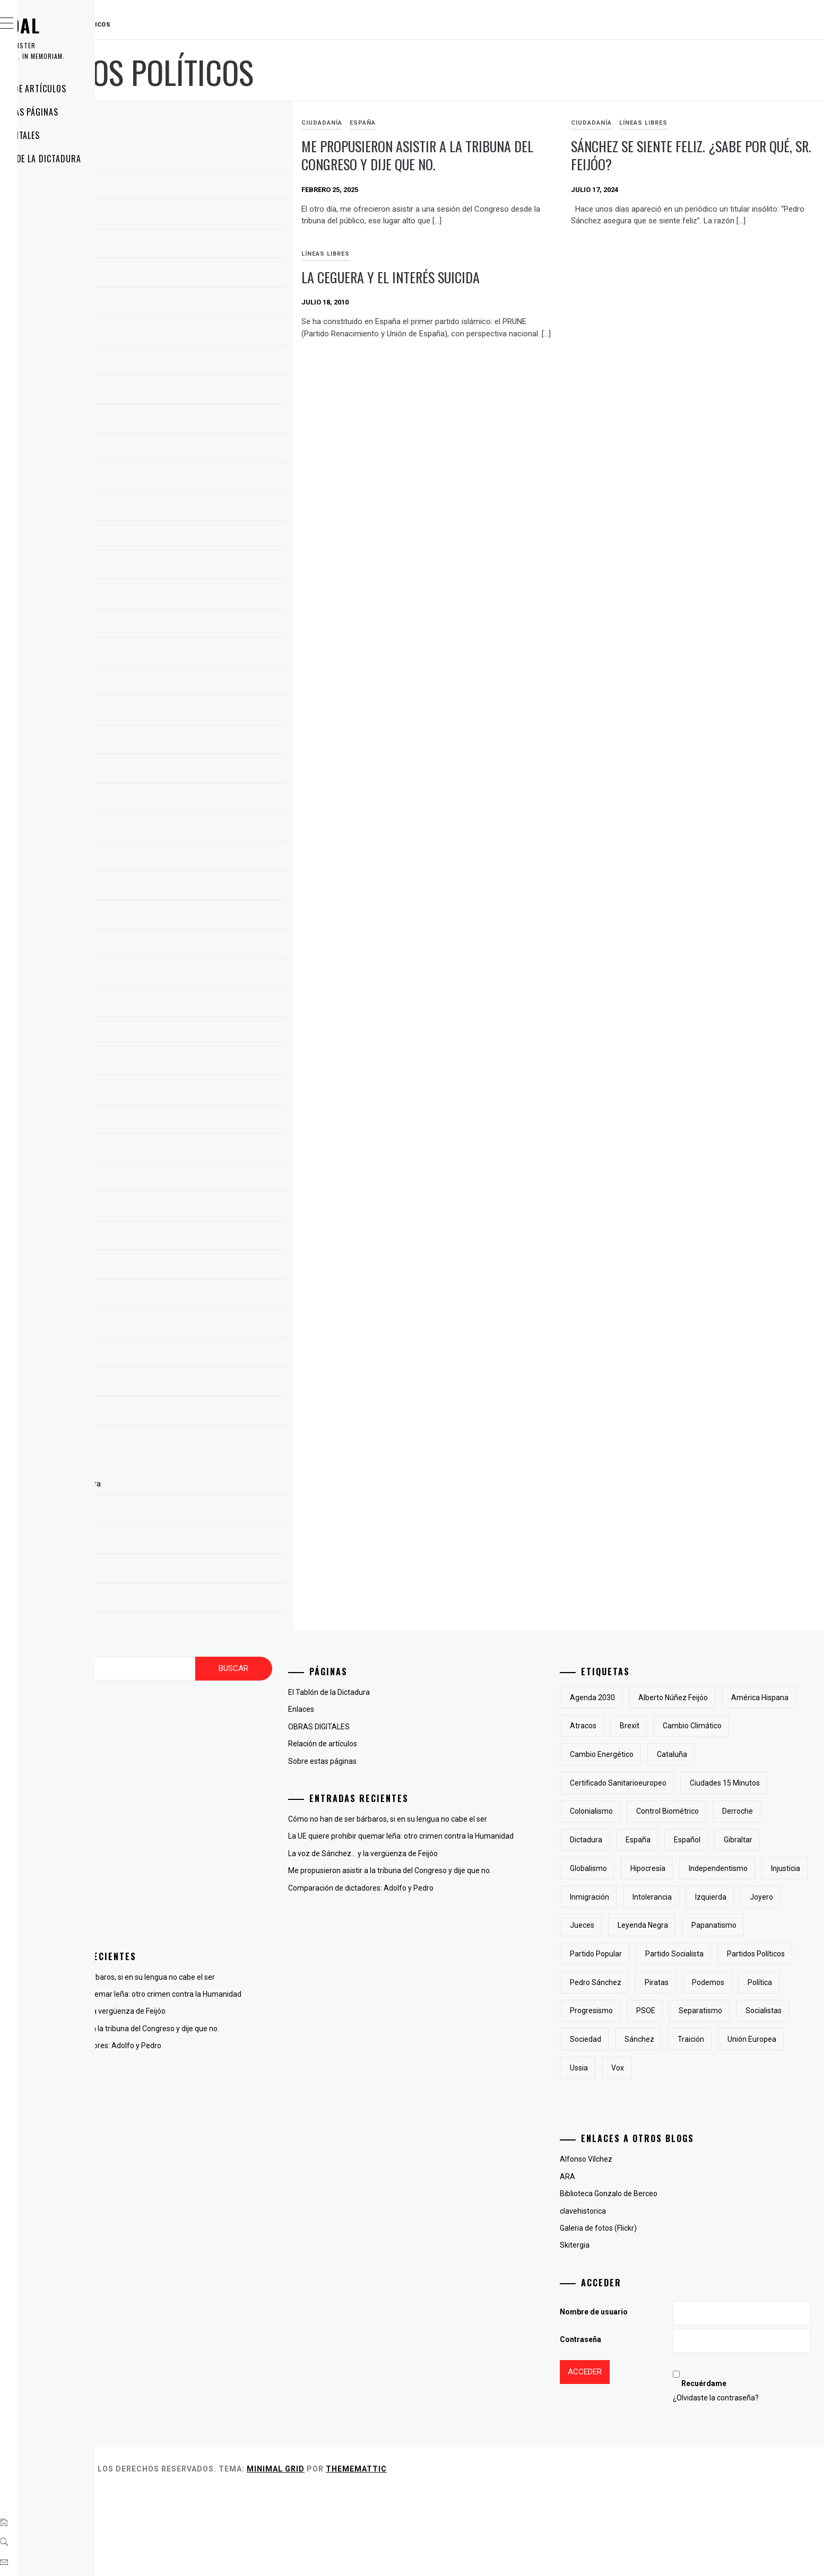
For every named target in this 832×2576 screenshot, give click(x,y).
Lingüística (193, 1885)
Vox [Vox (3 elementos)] (792, 2153)
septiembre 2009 (204, 1296)
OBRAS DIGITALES (72, 135)
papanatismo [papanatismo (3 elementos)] (719, 1982)
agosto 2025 (197, 158)
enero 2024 (194, 479)
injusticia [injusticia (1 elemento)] (637, 1925)
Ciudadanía (425, 122)
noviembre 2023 (203, 538)
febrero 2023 (197, 800)
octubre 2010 (198, 1180)
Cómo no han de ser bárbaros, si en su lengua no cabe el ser (274, 1977)
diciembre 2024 (201, 275)
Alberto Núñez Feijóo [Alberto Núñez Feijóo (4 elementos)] (726, 1697)
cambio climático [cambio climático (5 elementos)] (652, 1754)
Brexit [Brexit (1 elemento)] (763, 1725)
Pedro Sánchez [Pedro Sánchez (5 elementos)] (730, 2039)
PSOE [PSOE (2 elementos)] (698, 2096)
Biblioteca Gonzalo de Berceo (661, 2279)
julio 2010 (191, 1238)
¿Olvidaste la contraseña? (745, 2483)
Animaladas (195, 1730)
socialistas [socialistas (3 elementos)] (641, 2124)
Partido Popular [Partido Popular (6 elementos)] (649, 2010)
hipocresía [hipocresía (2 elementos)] (700, 1897)
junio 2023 (193, 684)
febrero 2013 (197, 1063)
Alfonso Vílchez (639, 2244)
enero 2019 (194, 917)
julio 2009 (191, 1355)
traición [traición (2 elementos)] (636, 2153)
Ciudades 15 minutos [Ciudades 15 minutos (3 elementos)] (658, 1811)
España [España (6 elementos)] (635, 1868)
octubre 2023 (198, 567)
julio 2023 (191, 654)
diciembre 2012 (201, 1121)
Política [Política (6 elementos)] (738, 2068)
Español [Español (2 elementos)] (684, 1868)
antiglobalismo (199, 1747)
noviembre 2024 (203, 304)
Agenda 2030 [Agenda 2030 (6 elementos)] (645, 1697)
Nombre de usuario (647, 2397)
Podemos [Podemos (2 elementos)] (686, 2068)
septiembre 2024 (204, 333)
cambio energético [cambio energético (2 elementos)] (737, 1754)
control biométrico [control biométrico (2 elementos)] (654, 1839)
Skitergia (628, 2330)
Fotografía (192, 1816)
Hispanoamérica (202, 1833)
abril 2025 (192, 188)
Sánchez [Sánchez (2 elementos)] (752, 2124)
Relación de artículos (85, 88)
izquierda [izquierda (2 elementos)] (638, 1954)
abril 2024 (192, 392)
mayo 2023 (194, 713)
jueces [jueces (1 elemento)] (736, 1954)
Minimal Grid (435, 2554)
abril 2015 (192, 1004)
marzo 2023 (196, 771)
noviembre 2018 (203, 975)
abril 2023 (192, 742)
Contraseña (633, 2425)
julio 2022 (191, 829)
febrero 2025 (197, 246)
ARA (620, 2262)
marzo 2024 (196, 421)
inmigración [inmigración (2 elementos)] (695, 1925)
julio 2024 (191, 363)
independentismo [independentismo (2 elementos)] (771, 1897)
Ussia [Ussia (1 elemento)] (754, 2153)
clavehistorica (636, 2296)
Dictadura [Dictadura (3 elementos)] (779, 1839)
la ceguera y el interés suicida (711, 289)
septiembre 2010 (204, 1209)
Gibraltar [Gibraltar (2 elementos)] (735, 1868)
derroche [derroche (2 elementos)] (724, 1839)
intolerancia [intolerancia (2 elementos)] (757, 1925)
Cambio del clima (203, 1764)
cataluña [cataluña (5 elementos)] (638, 1783)
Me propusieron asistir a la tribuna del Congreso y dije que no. (497, 164)
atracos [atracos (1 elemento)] (717, 1725)
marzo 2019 (196, 859)
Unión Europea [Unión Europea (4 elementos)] (697, 2153)
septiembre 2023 (204, 596)
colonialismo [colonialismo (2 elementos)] (737, 1811)
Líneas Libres (695, 122)
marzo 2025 (196, 217)
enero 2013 (194, 1092)
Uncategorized (199, 1918)
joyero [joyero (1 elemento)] (689, 1954)
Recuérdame (733, 2469)
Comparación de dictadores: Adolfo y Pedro (247, 2069)
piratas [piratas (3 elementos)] (635, 2068)
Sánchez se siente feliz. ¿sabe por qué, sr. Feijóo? (720, 155)
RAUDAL (72, 25)
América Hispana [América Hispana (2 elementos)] (651, 1725)
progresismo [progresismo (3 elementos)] (644, 2096)
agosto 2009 (197, 1325)
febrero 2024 (197, 450)
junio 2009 (193, 1384)
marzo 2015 (196, 1034)
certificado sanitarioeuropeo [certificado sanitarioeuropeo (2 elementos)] (725, 1783)
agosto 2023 (197, 625)
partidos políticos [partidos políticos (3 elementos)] (652, 2039)
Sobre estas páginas (81, 112)
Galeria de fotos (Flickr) (651, 2313)
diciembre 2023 (201, 509)
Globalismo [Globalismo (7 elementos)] (641, 1897)
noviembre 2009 (203, 1267)
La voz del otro (199, 1850)
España (466, 122)
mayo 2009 (194, 1413)
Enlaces (55, 182)
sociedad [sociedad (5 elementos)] (698, 2124)
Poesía (186, 1902)
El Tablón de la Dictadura (92, 158)
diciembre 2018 (201, 946)
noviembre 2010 (203, 1150)
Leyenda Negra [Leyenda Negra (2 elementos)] (648, 1982)
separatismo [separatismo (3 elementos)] (753, 2096)
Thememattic (515, 2554)
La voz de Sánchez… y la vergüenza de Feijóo (250, 2023)
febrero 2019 (197, 888)
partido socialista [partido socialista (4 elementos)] (727, 2010)
